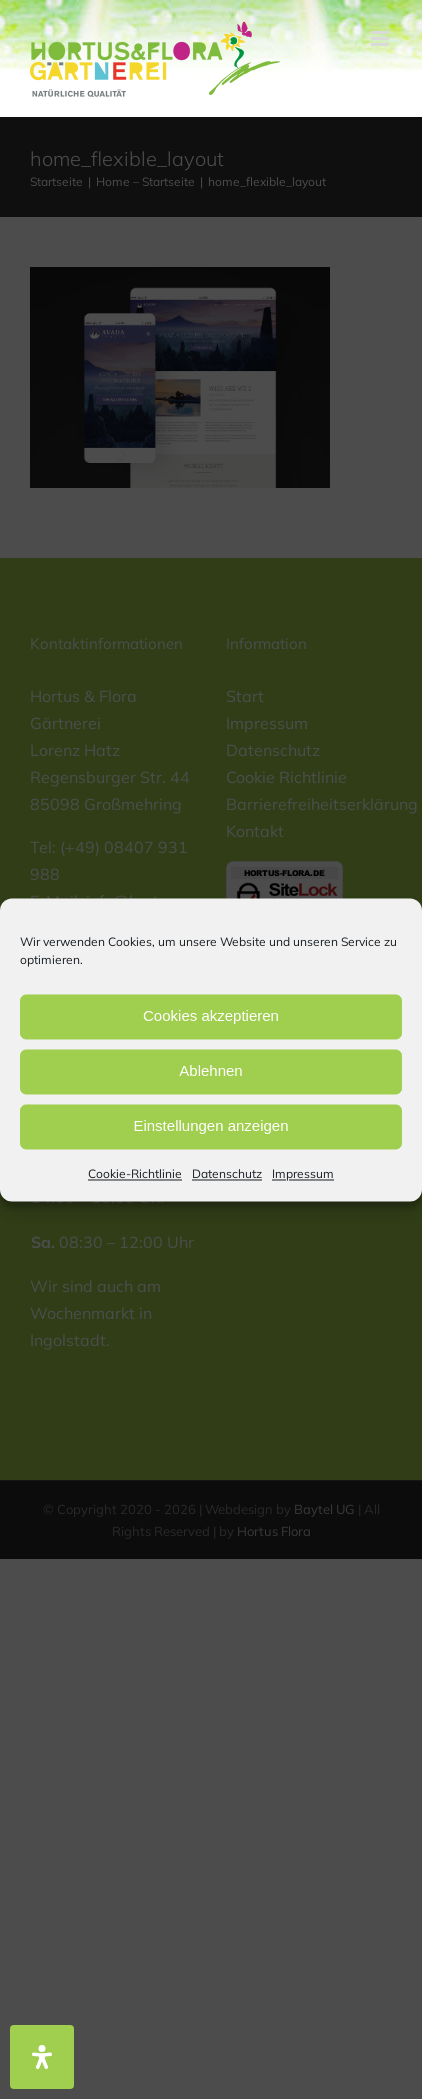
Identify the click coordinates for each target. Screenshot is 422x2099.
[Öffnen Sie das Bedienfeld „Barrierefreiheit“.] (42, 2057)
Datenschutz (227, 1173)
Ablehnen (210, 1070)
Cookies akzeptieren (211, 1015)
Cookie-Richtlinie (135, 1173)
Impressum (303, 1173)
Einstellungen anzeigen (210, 1125)
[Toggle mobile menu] (381, 38)
